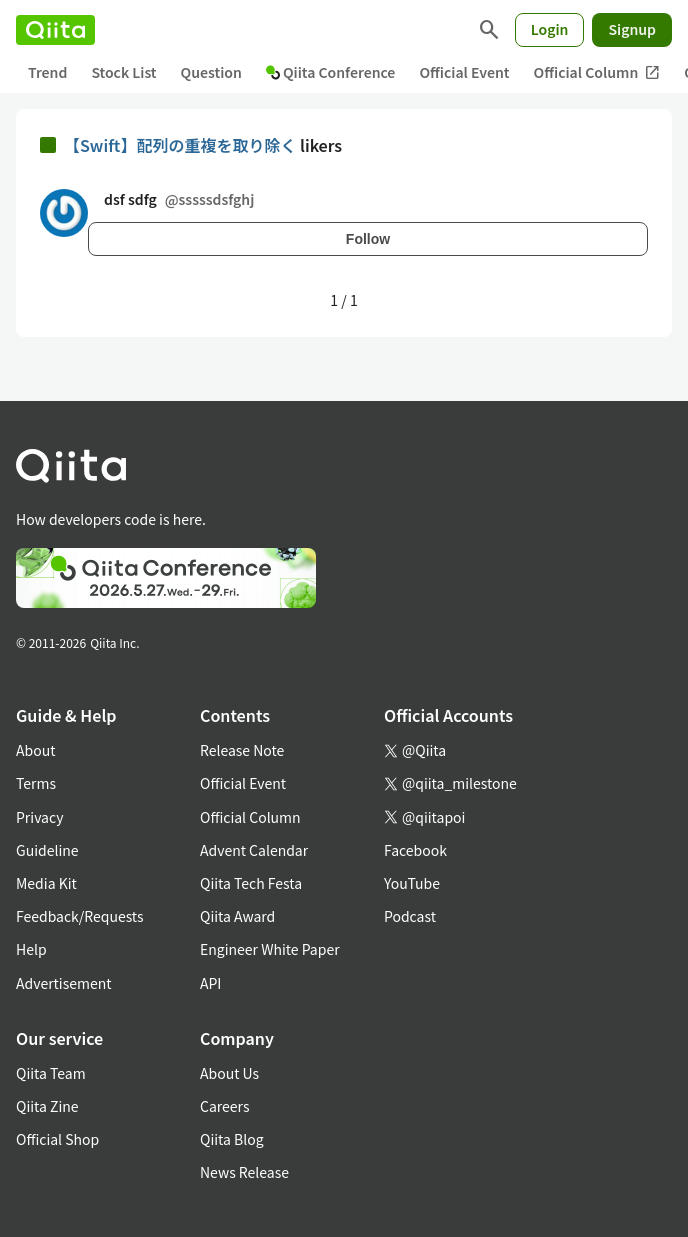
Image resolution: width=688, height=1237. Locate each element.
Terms (36, 783)
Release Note (242, 750)
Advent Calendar (254, 850)
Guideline (47, 850)
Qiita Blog (232, 1139)
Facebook (415, 850)
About (35, 750)
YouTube (412, 883)
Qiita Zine (47, 1106)
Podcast (410, 916)
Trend (47, 72)
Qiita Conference (331, 72)
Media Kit (46, 883)
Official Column (597, 72)
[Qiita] (55, 30)
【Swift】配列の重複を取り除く (182, 145)
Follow (368, 239)
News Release (244, 1172)
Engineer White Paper (270, 949)
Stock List (123, 72)
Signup (632, 29)
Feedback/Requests (80, 916)
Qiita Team (51, 1073)
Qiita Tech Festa (251, 883)
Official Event (464, 72)
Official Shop (57, 1139)
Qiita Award (237, 916)
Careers (224, 1106)
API (210, 983)
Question (211, 72)
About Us (229, 1073)
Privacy (39, 817)
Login (550, 29)
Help (31, 949)
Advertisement (64, 983)
